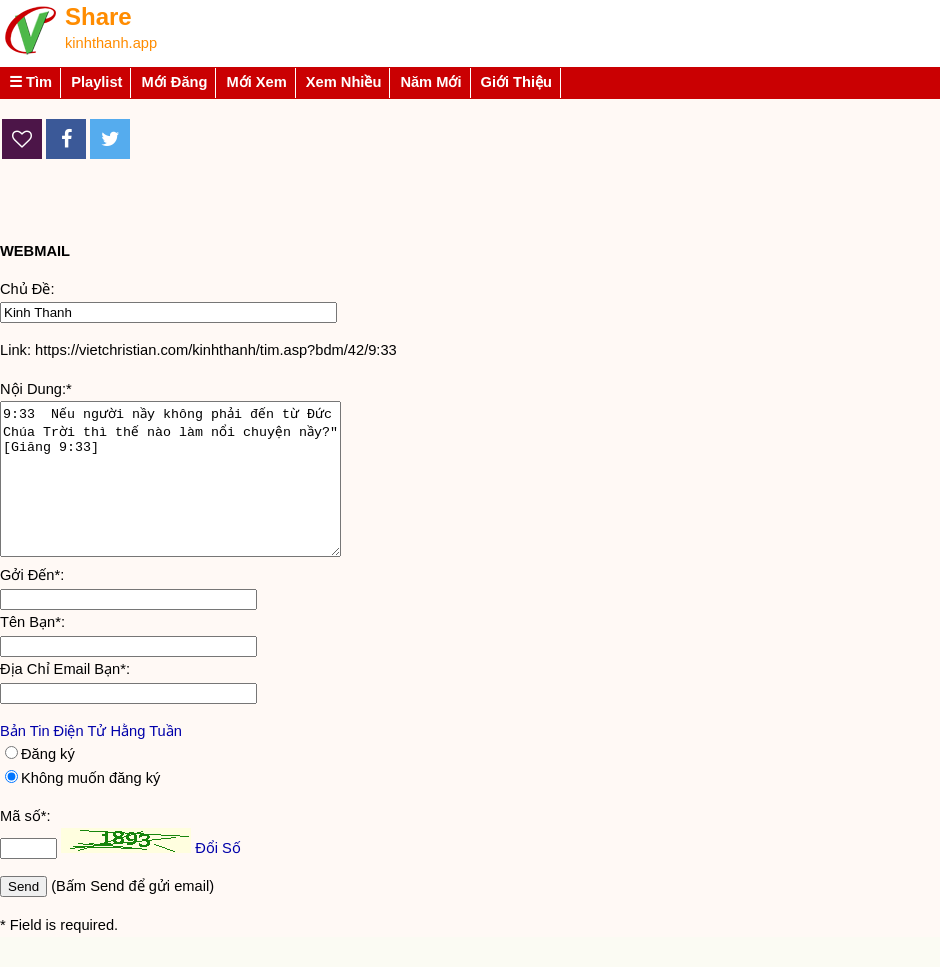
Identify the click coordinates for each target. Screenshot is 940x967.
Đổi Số (218, 878)
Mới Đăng (174, 82)
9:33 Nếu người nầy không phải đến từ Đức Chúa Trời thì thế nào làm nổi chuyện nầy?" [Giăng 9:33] (190, 494)
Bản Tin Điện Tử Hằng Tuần (91, 761)
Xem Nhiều (344, 82)
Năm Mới (430, 82)
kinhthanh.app (111, 43)
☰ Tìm (30, 82)
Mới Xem (256, 82)
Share (98, 16)
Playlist (96, 82)
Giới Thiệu (517, 82)
